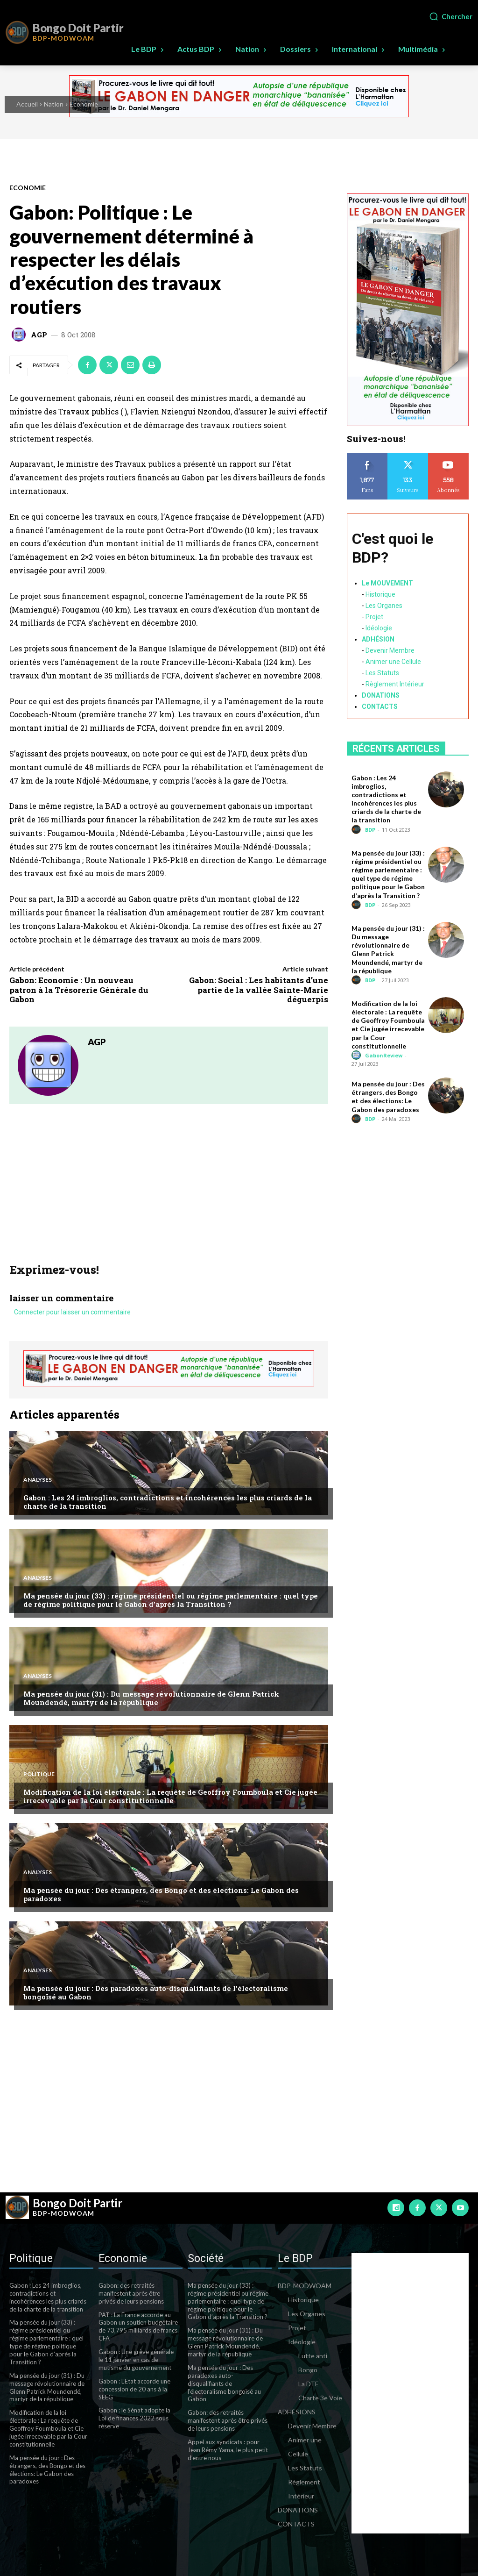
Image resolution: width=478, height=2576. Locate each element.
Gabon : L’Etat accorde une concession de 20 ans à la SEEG (134, 2389)
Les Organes (384, 605)
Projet (374, 617)
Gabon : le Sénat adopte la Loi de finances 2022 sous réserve (134, 2418)
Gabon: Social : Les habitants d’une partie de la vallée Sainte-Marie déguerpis (258, 990)
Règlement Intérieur (395, 684)
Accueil (27, 104)
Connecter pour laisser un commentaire (72, 1312)
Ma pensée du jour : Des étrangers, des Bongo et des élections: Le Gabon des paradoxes (161, 1894)
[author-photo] (357, 830)
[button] (450, 16)
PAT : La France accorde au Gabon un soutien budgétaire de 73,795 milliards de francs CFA (138, 2326)
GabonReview (383, 1055)
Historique (380, 594)
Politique (39, 1774)
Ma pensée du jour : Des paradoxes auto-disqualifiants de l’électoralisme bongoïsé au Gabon (155, 1992)
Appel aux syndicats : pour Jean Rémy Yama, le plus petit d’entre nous (228, 2450)
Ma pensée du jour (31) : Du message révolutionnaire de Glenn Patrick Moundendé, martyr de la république (151, 1698)
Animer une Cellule (393, 661)
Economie (84, 104)
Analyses (37, 1480)
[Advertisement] (168, 1192)
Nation (53, 104)
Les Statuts (382, 673)
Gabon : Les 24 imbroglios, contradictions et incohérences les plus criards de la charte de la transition (167, 1502)
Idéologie (379, 628)
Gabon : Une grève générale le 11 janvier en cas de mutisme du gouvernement (136, 2359)
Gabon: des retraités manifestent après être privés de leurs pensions (131, 2293)
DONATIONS (381, 695)
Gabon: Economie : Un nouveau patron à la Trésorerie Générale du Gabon (78, 990)
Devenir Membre (390, 650)
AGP (39, 334)
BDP (370, 829)
